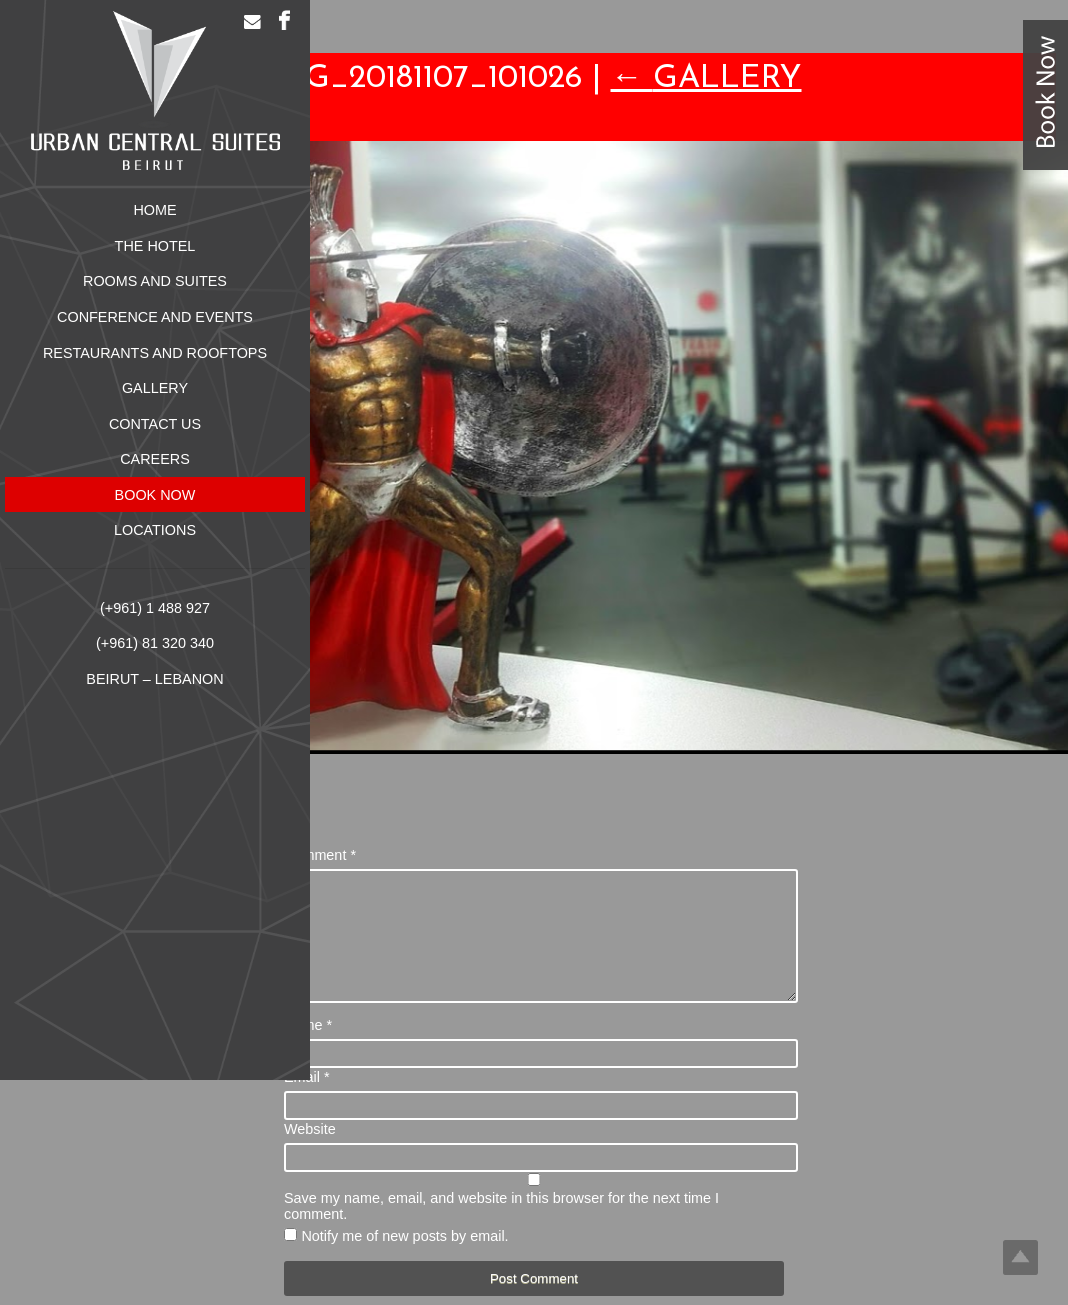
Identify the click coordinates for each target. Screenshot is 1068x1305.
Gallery (706, 79)
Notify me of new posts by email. (404, 1260)
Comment (320, 855)
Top (1020, 1257)
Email (307, 1101)
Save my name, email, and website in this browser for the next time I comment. (501, 1230)
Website (310, 1153)
